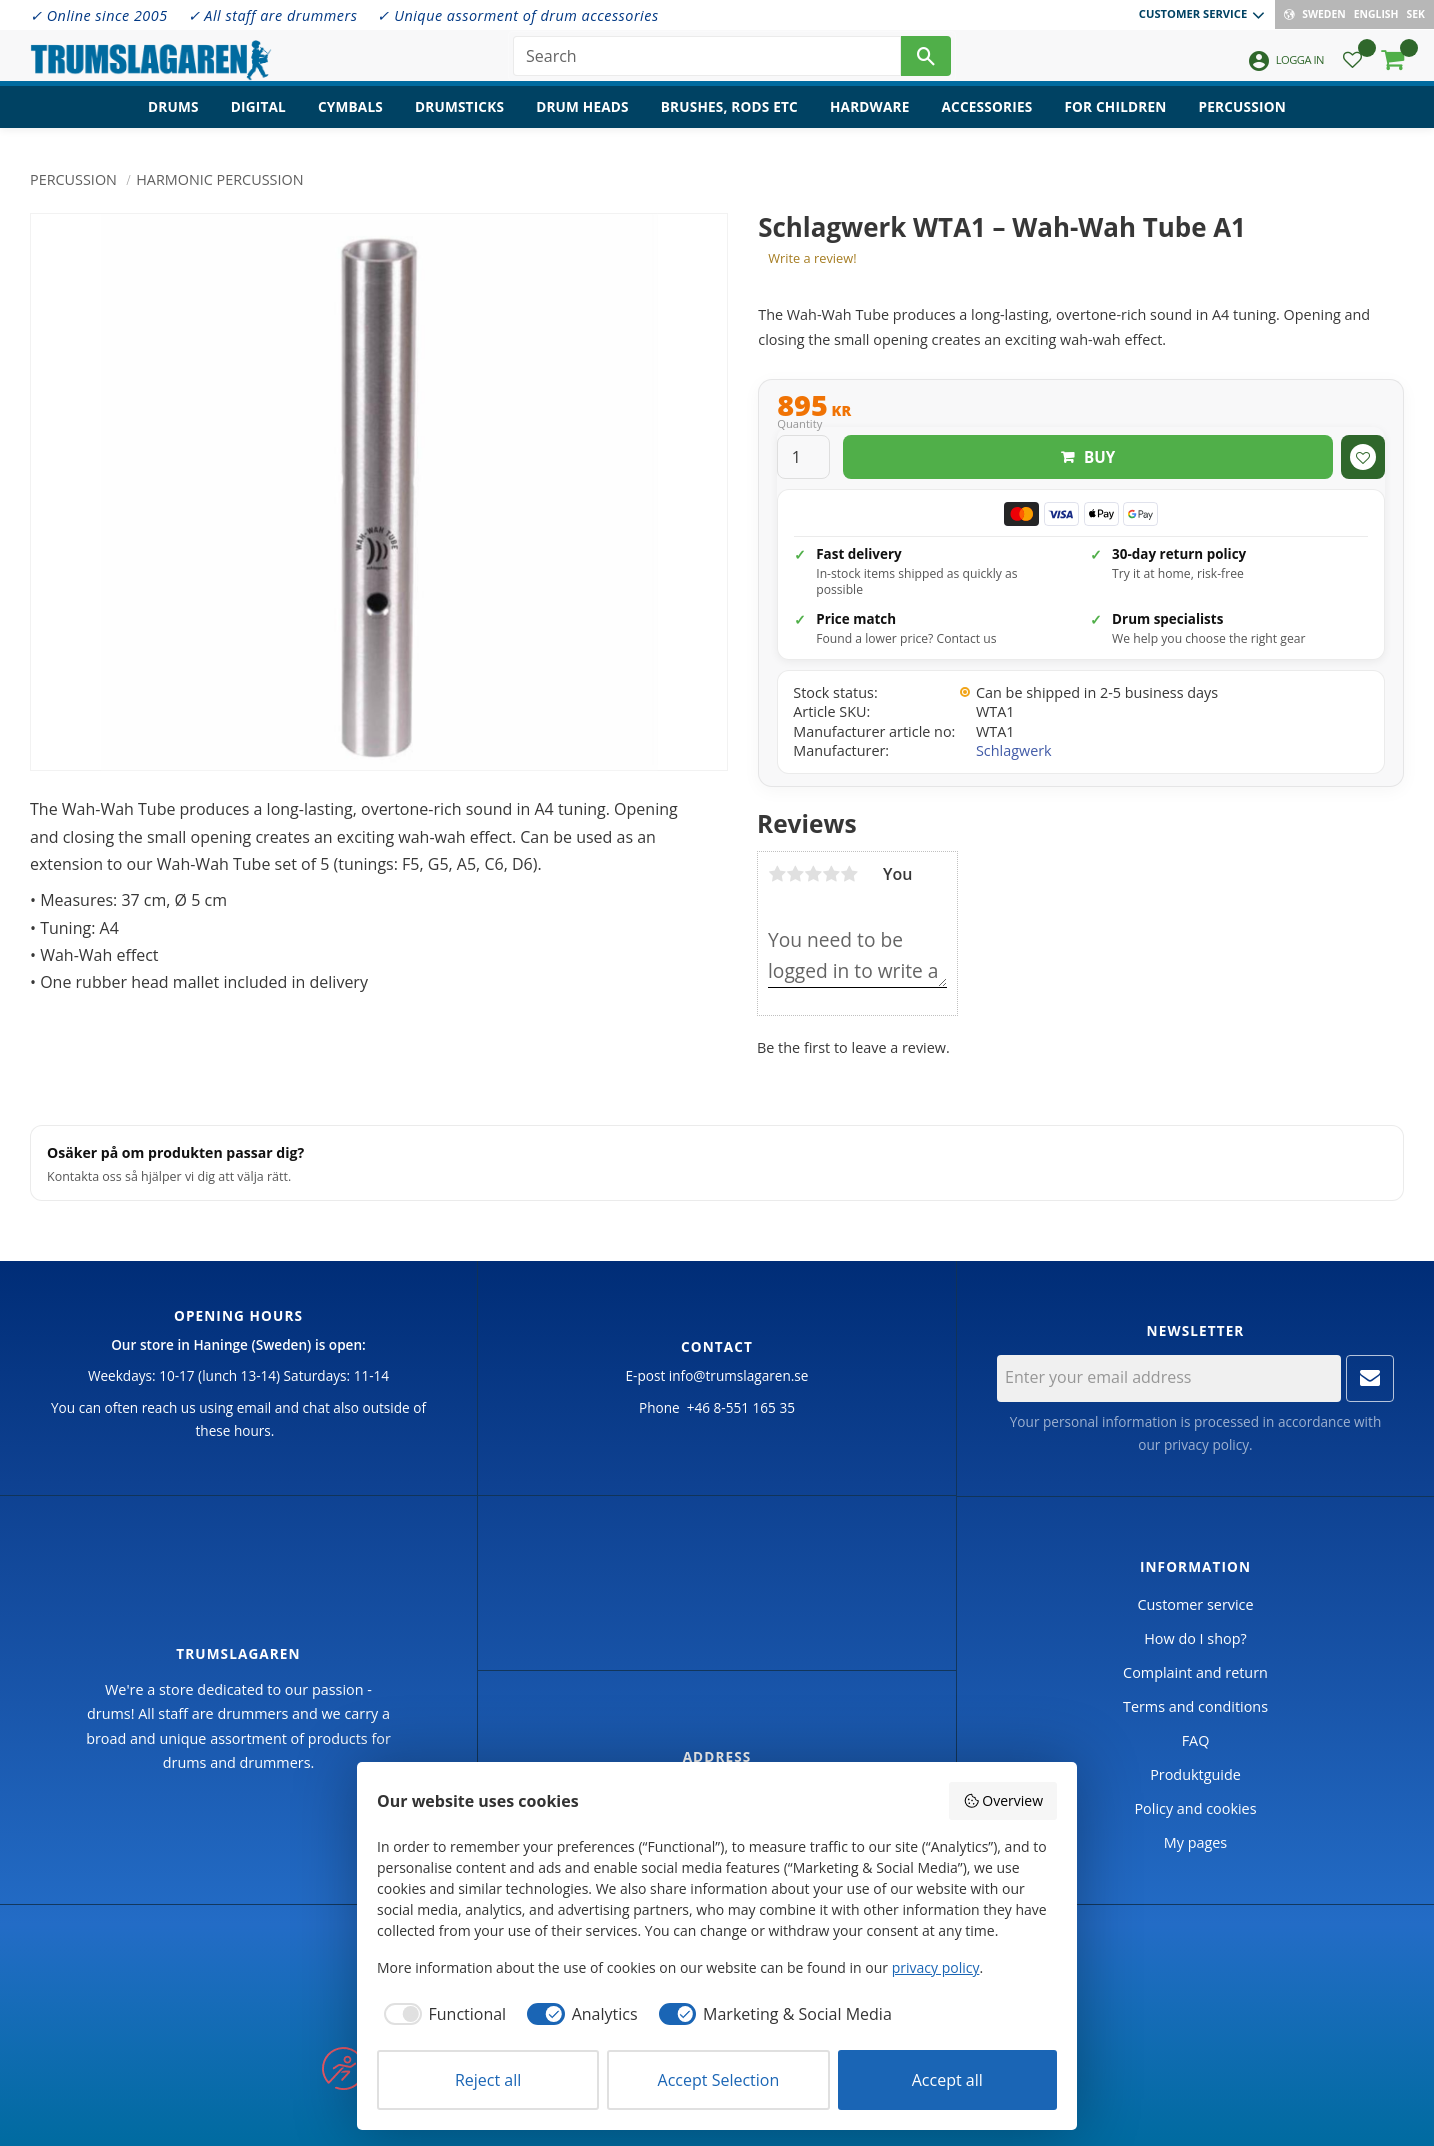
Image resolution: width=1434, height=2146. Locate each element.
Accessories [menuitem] (987, 115)
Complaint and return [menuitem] (1195, 1672)
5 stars (849, 874)
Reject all (488, 2080)
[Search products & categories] (707, 60)
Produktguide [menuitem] (1195, 1774)
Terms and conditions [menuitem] (1195, 1706)
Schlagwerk (1014, 750)
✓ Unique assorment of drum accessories (517, 15)
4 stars (831, 874)
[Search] (926, 60)
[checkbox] (441, 2014)
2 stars (795, 874)
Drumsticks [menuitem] (459, 115)
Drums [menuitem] (173, 115)
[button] (1352, 65)
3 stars (813, 874)
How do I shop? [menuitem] (1195, 1638)
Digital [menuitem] (258, 115)
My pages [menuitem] (1195, 1842)
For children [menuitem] (1115, 115)
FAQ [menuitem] (1196, 1740)
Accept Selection (719, 2080)
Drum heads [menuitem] (582, 115)
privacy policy (1206, 1444)
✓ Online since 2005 (99, 15)
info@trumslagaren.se (739, 1375)
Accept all (947, 2080)
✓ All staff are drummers (273, 15)
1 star (777, 874)
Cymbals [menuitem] (350, 115)
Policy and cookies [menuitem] (1195, 1808)
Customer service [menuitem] (1193, 13)
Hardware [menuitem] (870, 115)
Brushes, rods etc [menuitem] (729, 115)
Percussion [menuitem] (1242, 115)
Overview (1003, 1800)
